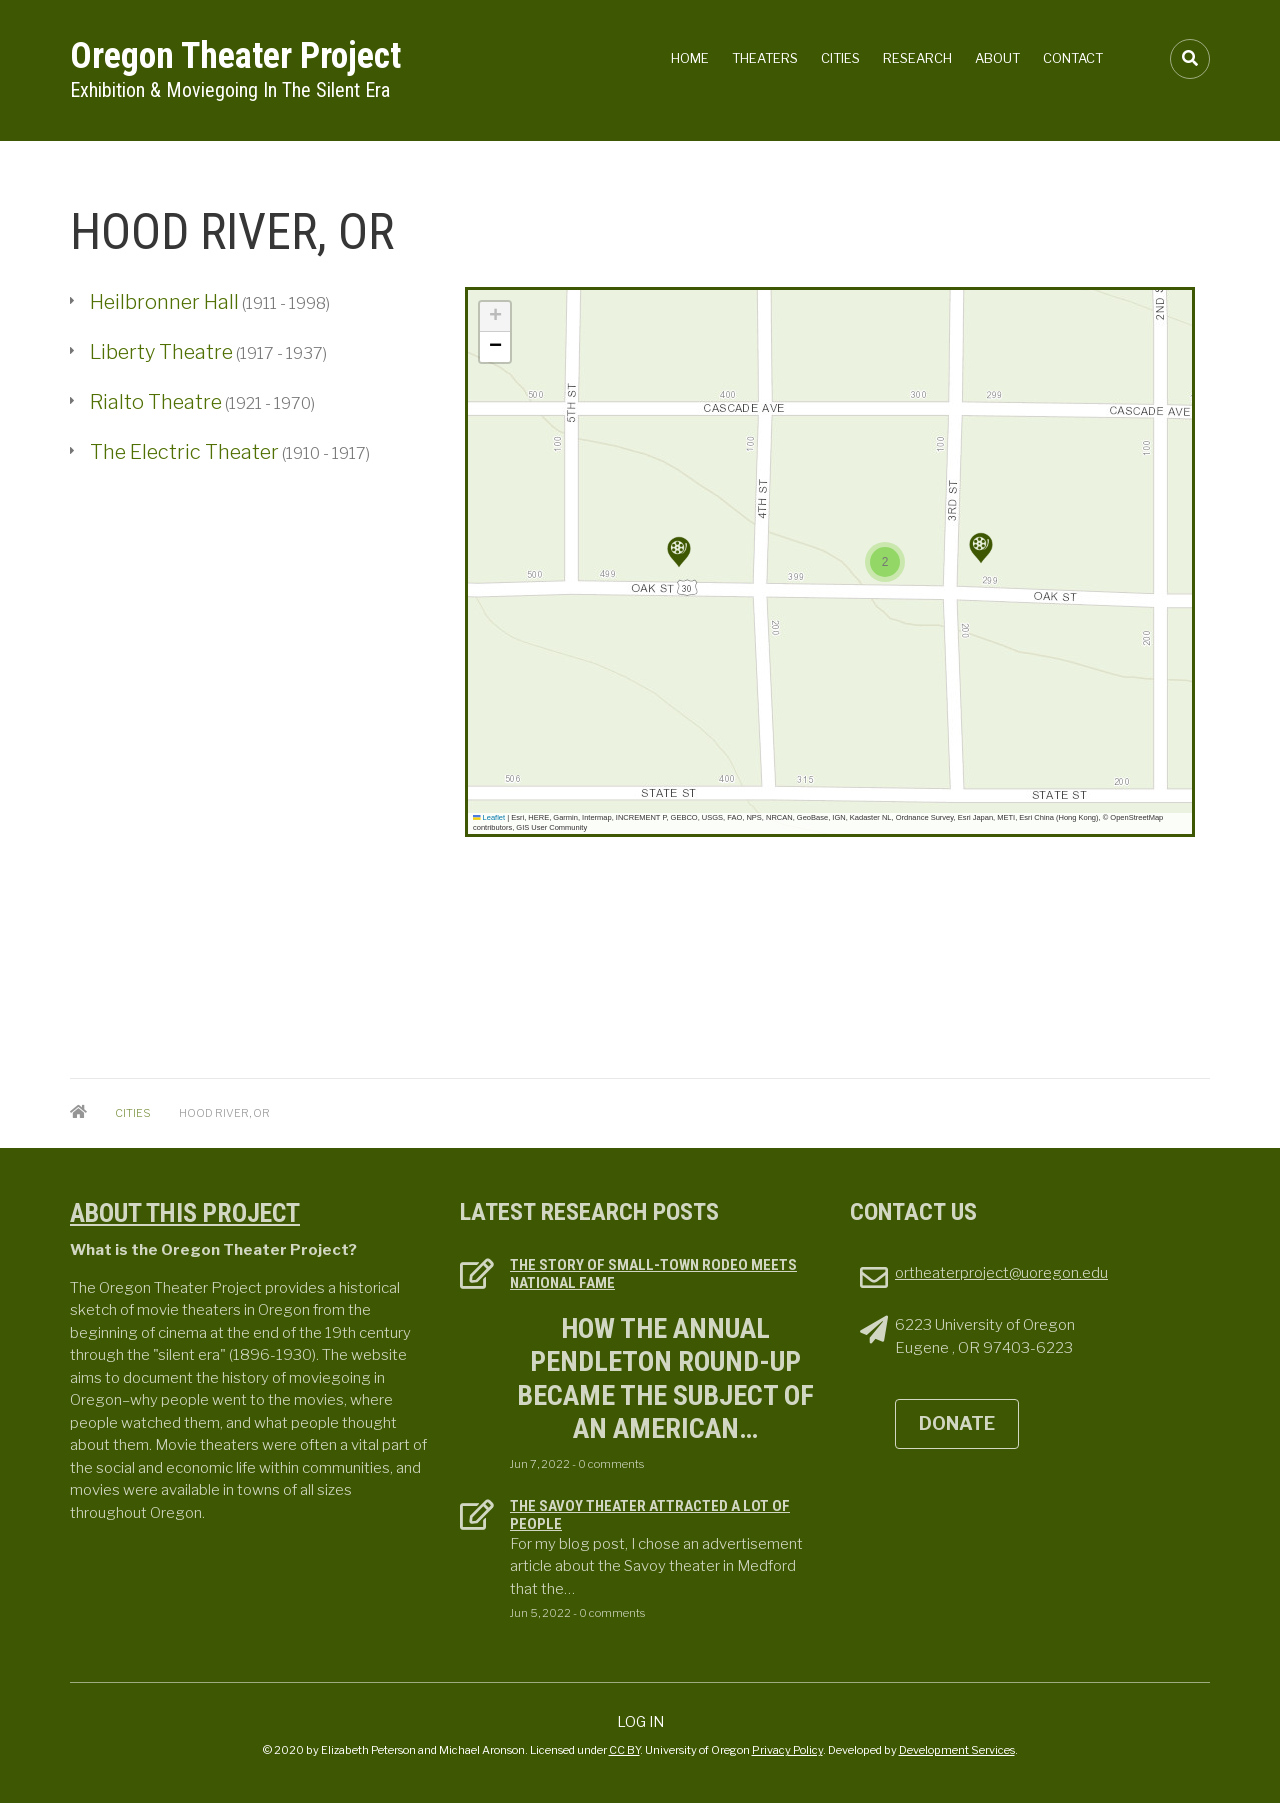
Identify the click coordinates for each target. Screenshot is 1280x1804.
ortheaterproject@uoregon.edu (1001, 1273)
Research (917, 58)
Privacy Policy (787, 1750)
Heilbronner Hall (164, 302)
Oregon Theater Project (235, 56)
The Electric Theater (184, 452)
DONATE (957, 1423)
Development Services (957, 1750)
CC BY (624, 1750)
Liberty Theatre (161, 352)
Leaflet (489, 817)
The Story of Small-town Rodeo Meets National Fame (653, 1274)
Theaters (765, 58)
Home (690, 58)
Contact (1073, 58)
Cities (840, 58)
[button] (679, 552)
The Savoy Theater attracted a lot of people (650, 1515)
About (997, 58)
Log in (640, 1721)
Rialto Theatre (156, 402)
